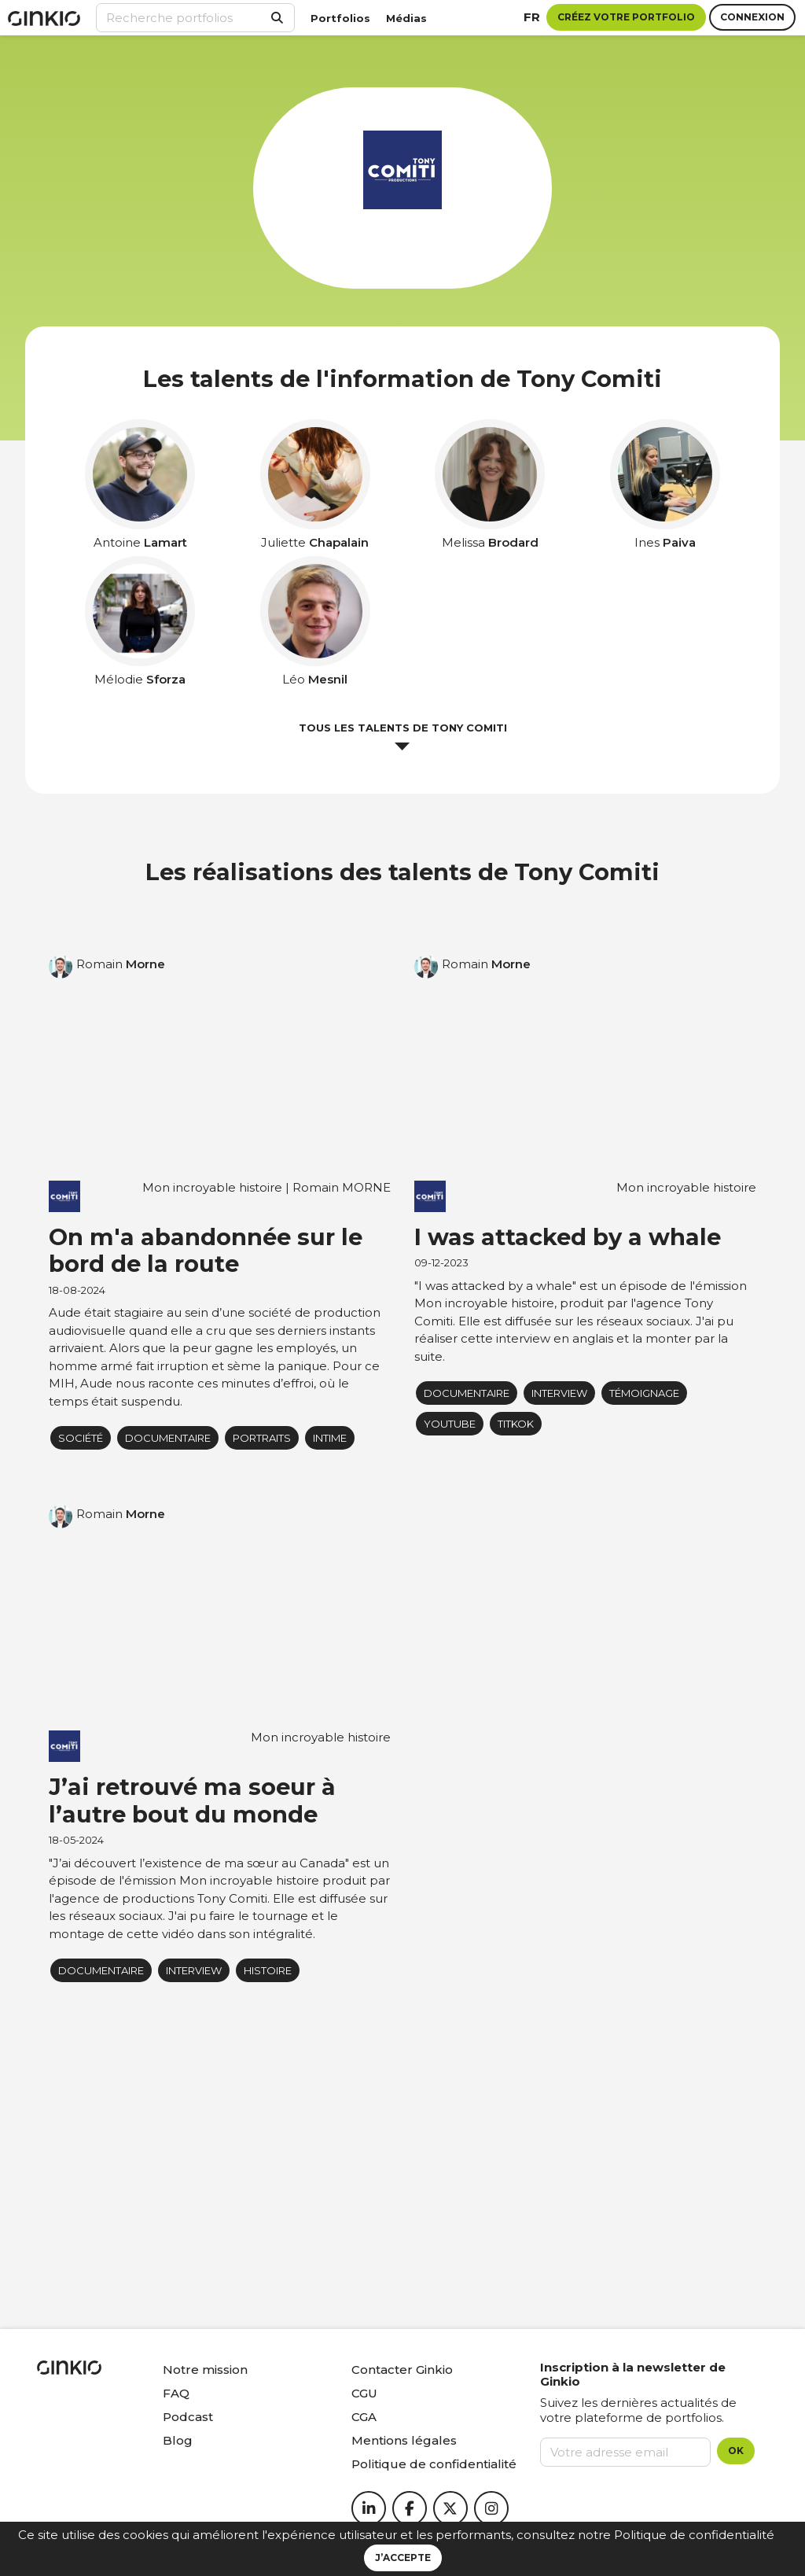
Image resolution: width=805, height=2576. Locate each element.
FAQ (176, 2393)
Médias (406, 18)
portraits (262, 1438)
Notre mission (205, 2369)
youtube (450, 1423)
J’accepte (403, 2557)
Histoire (268, 1970)
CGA (364, 2416)
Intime (330, 1438)
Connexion (752, 17)
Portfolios (340, 18)
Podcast (188, 2416)
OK (736, 2450)
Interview (559, 1393)
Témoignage (644, 1393)
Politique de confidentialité (694, 2534)
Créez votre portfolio (626, 17)
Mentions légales (404, 2440)
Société (80, 1438)
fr (532, 16)
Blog (178, 2440)
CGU (364, 2393)
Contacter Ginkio (402, 2369)
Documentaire (168, 1438)
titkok (516, 1423)
